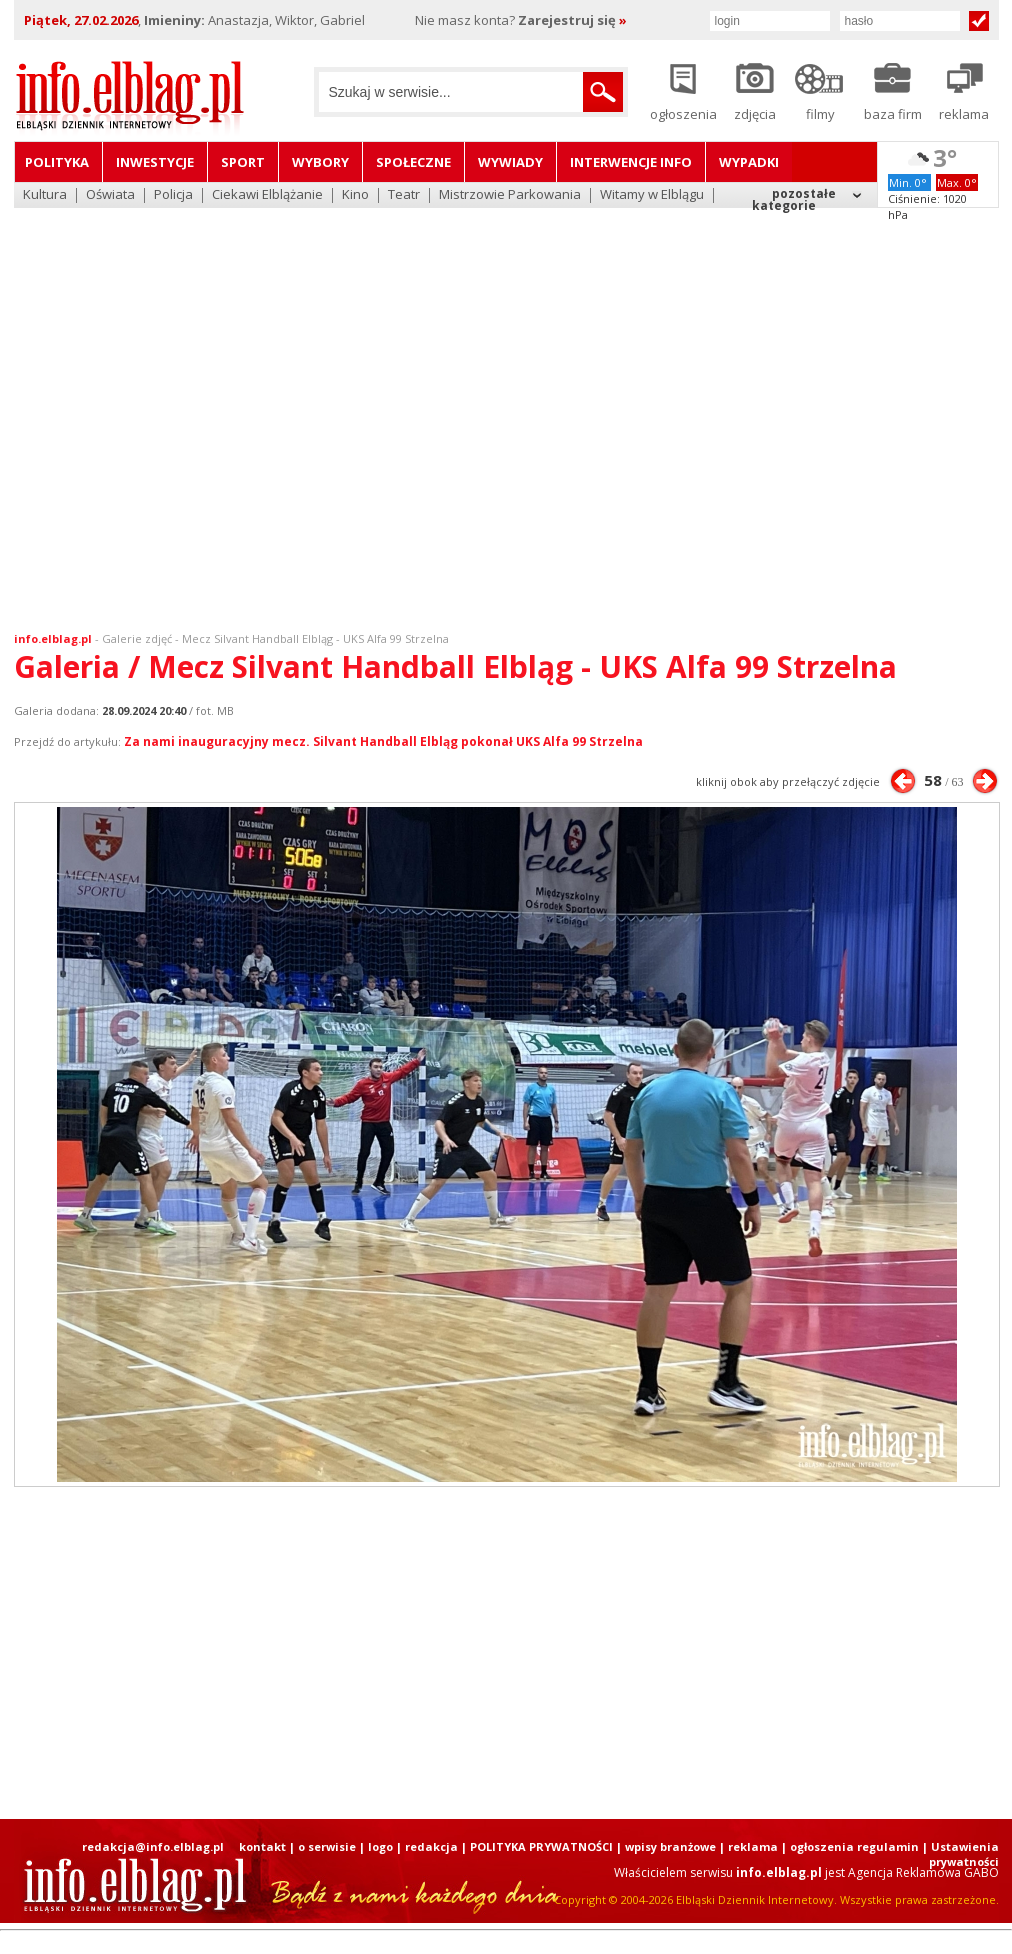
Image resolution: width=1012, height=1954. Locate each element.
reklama (753, 1846)
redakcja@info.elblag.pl (153, 1846)
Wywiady (510, 162)
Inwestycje (155, 162)
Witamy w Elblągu (652, 195)
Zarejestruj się (572, 20)
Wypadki (749, 162)
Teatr (404, 195)
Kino (355, 195)
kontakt (262, 1846)
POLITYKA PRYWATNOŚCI (541, 1846)
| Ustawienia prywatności (960, 1854)
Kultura (45, 195)
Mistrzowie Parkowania (510, 195)
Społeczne (413, 162)
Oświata (110, 195)
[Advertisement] (192, 407)
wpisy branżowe (670, 1846)
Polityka (57, 162)
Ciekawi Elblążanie (267, 195)
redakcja (431, 1846)
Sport (243, 162)
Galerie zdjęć (137, 638)
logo (380, 1846)
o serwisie (327, 1846)
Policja (173, 195)
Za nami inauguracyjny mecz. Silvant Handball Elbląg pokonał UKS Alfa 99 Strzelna (383, 741)
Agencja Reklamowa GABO (923, 1872)
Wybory (320, 162)
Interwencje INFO (631, 162)
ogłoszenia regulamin (854, 1846)
